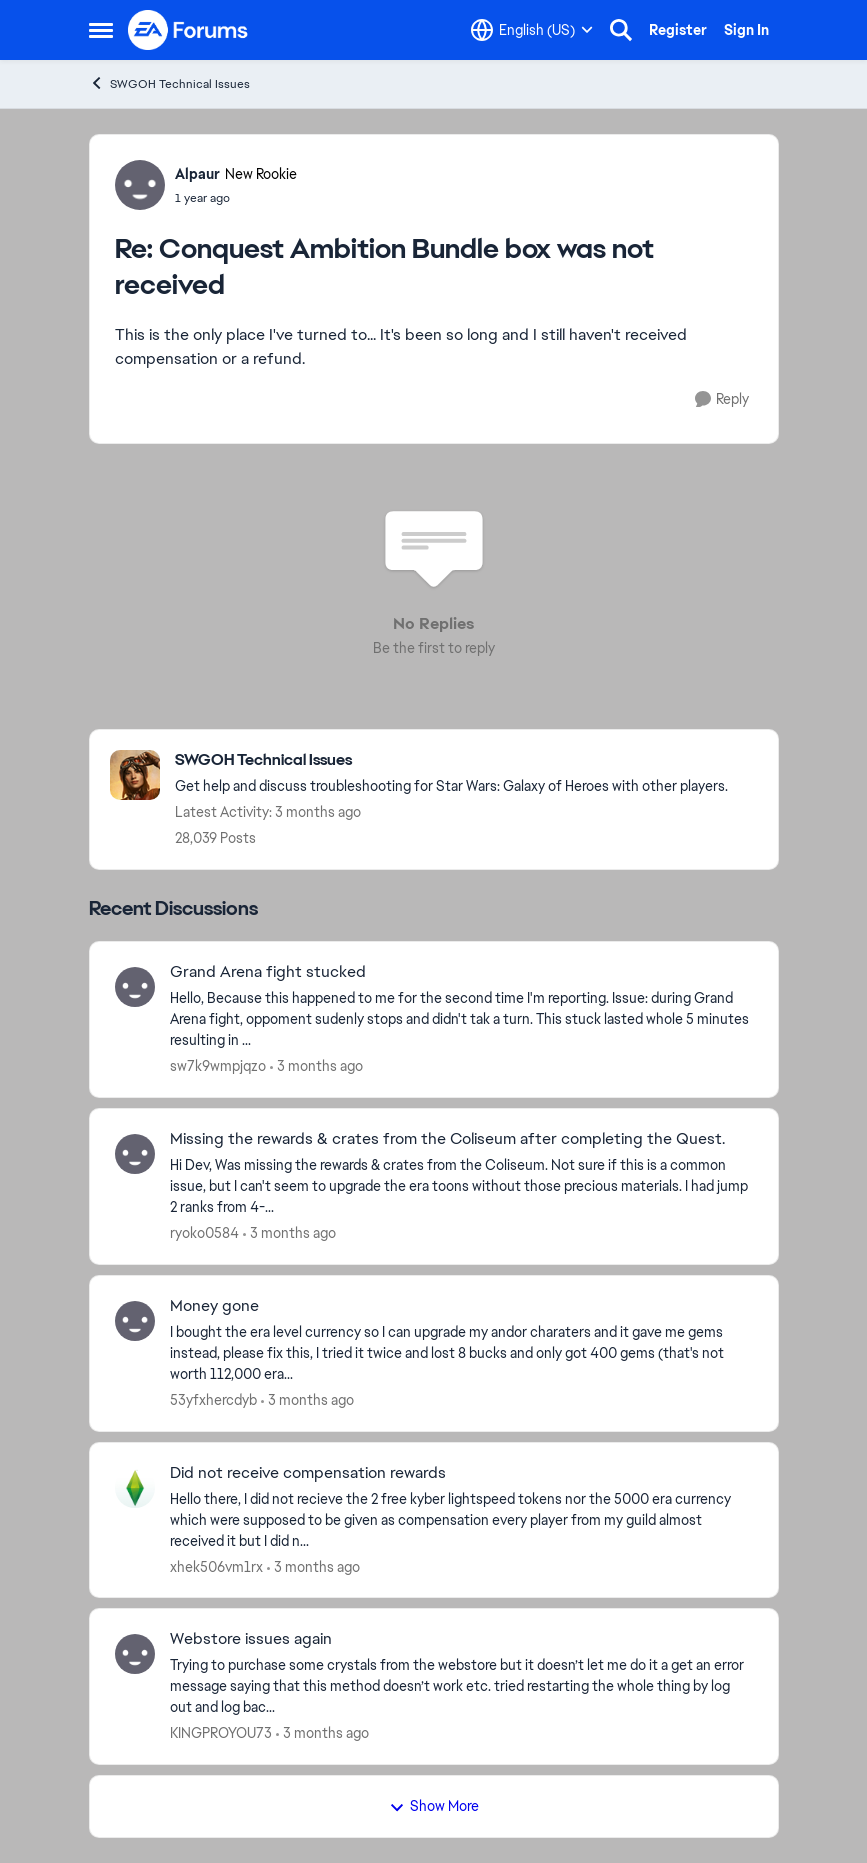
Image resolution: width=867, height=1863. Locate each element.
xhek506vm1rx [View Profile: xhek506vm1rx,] (216, 1566)
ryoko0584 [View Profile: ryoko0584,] (204, 1233)
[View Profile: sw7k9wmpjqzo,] (135, 987)
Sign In (746, 30)
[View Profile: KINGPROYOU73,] (135, 1654)
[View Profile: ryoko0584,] (135, 1154)
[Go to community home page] (189, 30)
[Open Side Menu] (101, 30)
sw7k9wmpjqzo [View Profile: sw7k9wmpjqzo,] (218, 1066)
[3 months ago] (316, 1066)
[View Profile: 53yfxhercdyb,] (135, 1321)
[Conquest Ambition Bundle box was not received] (236, 198)
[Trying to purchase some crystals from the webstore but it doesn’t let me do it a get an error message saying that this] (461, 1686)
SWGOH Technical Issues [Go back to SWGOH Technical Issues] (169, 83)
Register (678, 30)
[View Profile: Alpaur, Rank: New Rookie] (140, 185)
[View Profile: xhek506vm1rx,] (135, 1488)
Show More (434, 1806)
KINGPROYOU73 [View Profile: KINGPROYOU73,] (221, 1733)
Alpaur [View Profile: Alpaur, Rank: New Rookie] (197, 174)
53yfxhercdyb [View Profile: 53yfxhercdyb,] (213, 1400)
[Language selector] (532, 30)
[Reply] (722, 399)
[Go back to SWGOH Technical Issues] (451, 760)
